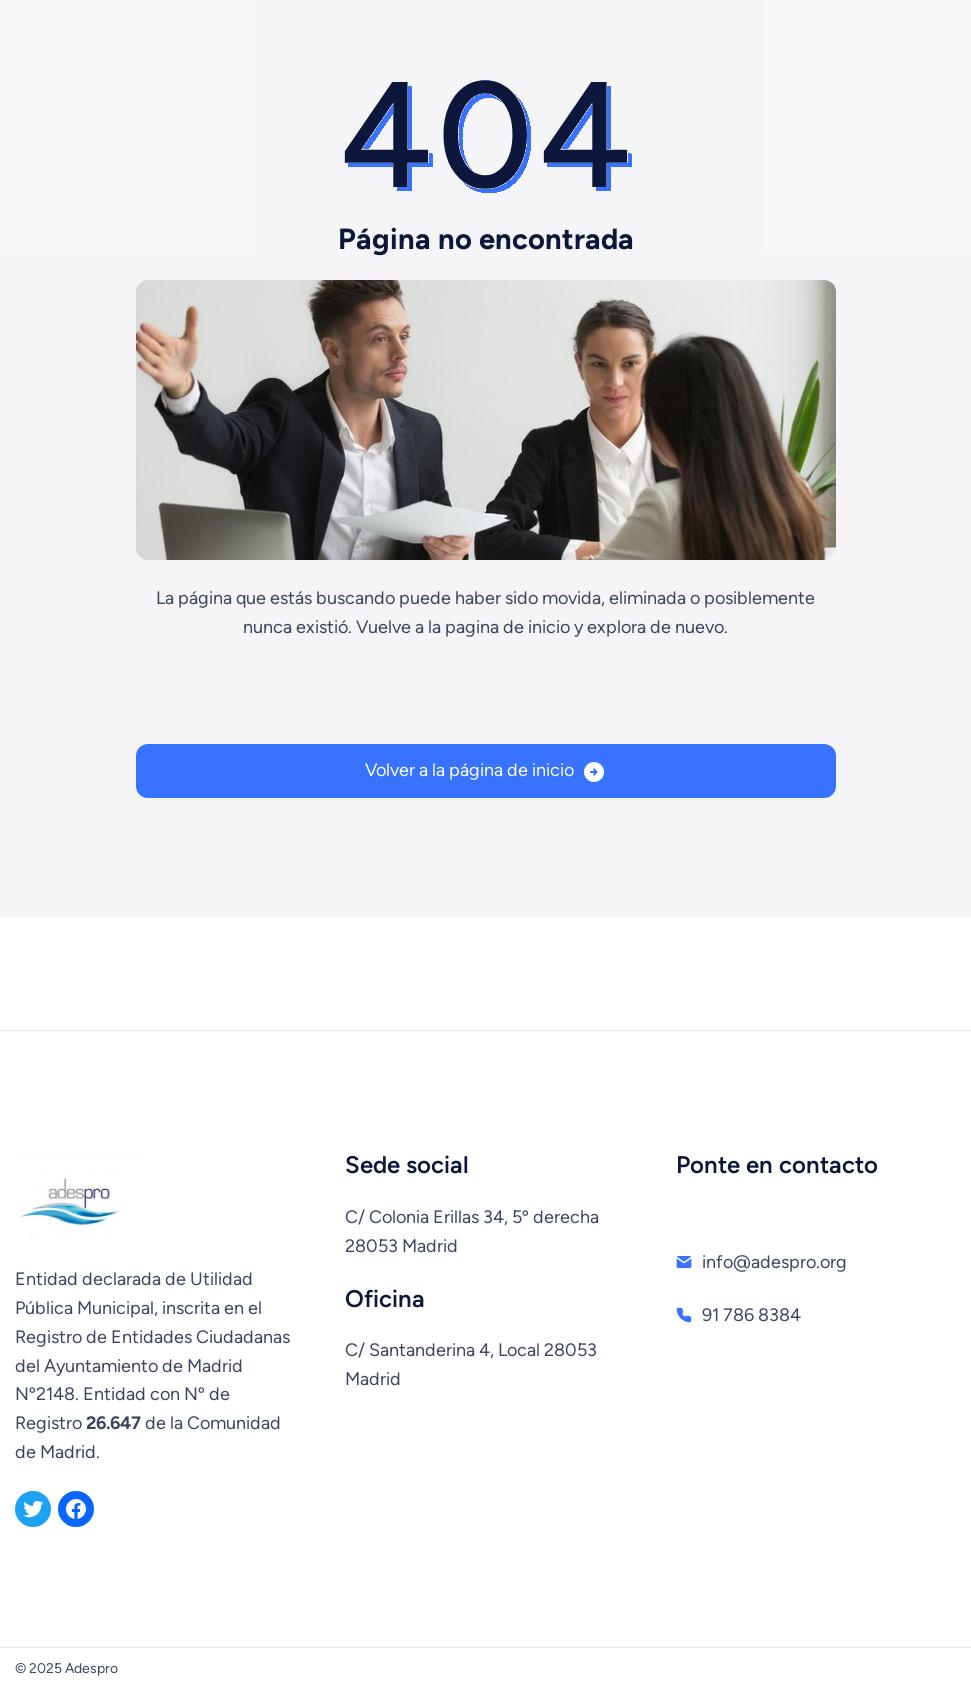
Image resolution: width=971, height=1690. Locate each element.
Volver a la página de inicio (469, 770)
